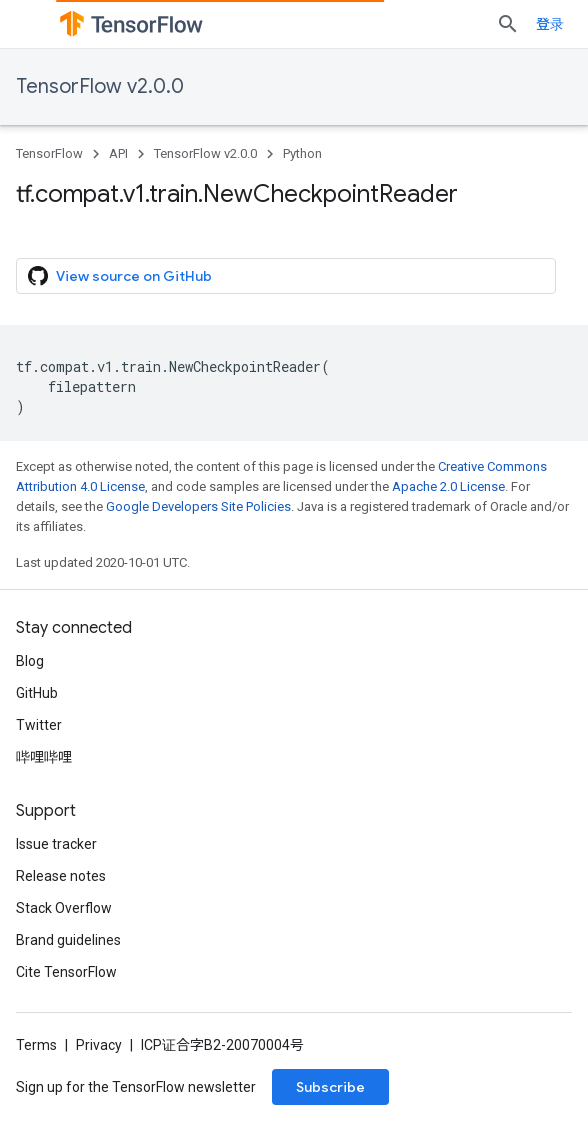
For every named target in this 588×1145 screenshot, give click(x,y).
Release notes (61, 876)
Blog (30, 661)
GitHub (37, 693)
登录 (550, 24)
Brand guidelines (68, 940)
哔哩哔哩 (44, 757)
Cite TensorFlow (66, 972)
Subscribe (330, 1087)
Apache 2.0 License (448, 486)
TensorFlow (49, 153)
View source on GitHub (120, 276)
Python (302, 153)
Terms (36, 1045)
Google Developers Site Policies (198, 506)
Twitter (39, 725)
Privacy (99, 1045)
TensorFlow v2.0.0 (100, 86)
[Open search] (508, 24)
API (118, 153)
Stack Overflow (64, 908)
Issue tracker (56, 844)
